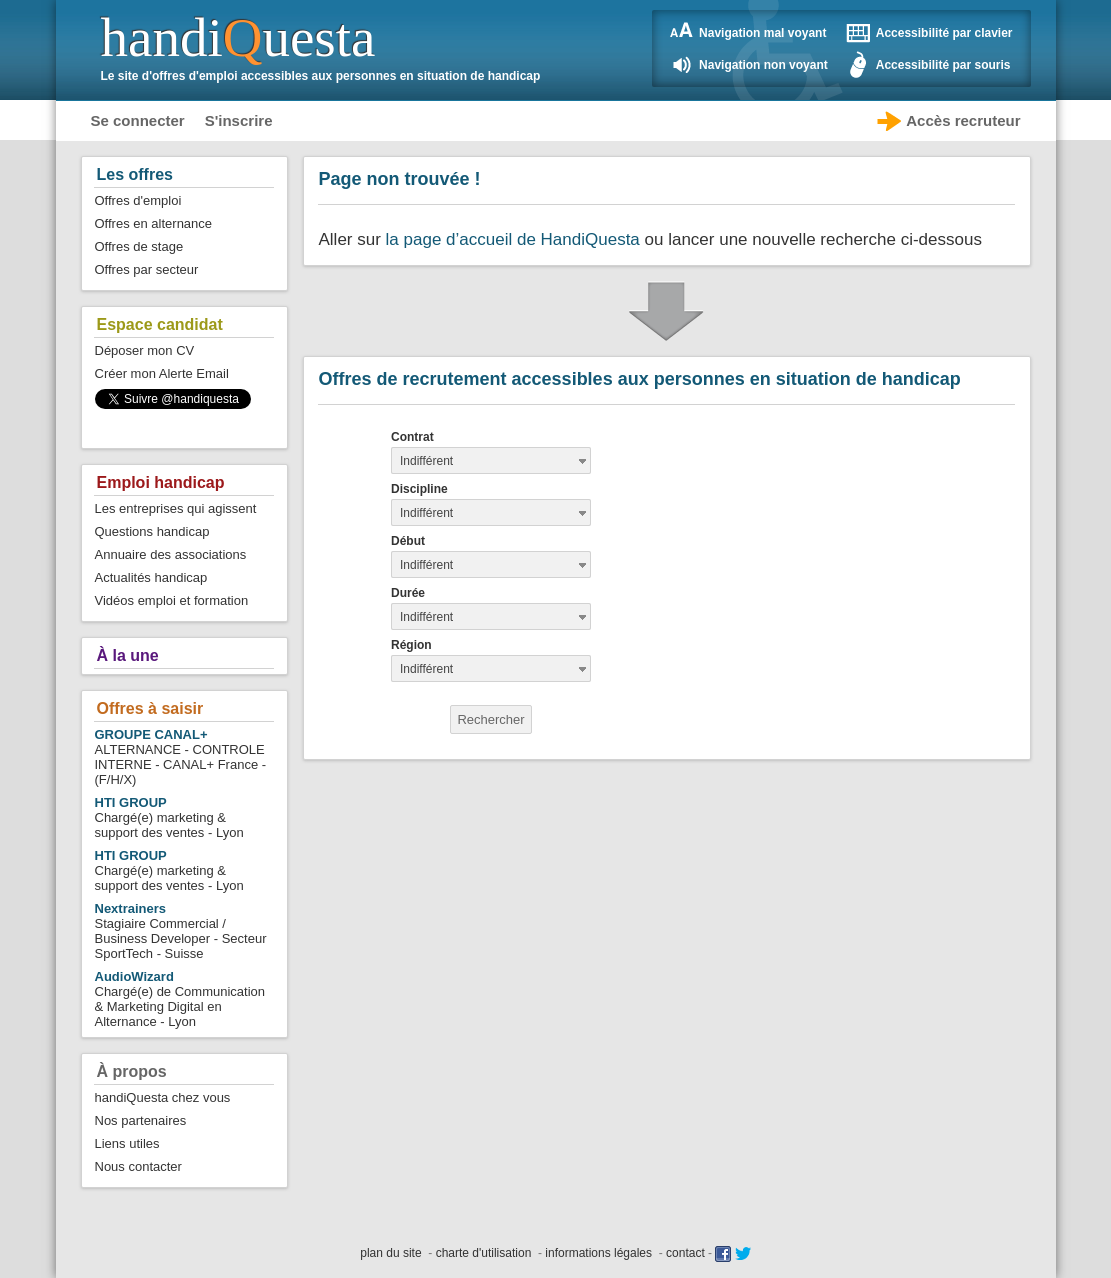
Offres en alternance (154, 223)
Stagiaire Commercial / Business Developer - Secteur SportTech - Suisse (181, 931)
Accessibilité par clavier (944, 33)
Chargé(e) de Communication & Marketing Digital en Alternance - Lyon (180, 999)
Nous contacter (138, 1166)
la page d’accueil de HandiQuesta (513, 239)
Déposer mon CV (145, 350)
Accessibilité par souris (943, 65)
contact (685, 1253)
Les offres (135, 174)
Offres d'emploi (138, 200)
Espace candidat (160, 324)
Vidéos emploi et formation (172, 600)
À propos (132, 1071)
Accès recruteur (963, 120)
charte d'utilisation (484, 1253)
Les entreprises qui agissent (176, 508)
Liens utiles (127, 1143)
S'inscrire (239, 120)
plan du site (390, 1253)
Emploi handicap (161, 482)
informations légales (598, 1253)
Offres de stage (139, 246)
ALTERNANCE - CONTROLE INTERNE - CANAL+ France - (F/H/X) (181, 757)
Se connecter (138, 120)
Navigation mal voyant (762, 33)
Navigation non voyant (763, 65)
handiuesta (238, 37)
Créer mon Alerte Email (162, 373)
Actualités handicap (151, 577)
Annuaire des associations (171, 554)
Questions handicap (152, 531)
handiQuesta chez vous (163, 1097)
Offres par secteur (147, 269)
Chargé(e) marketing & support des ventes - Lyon (169, 817)
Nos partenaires (141, 1120)
